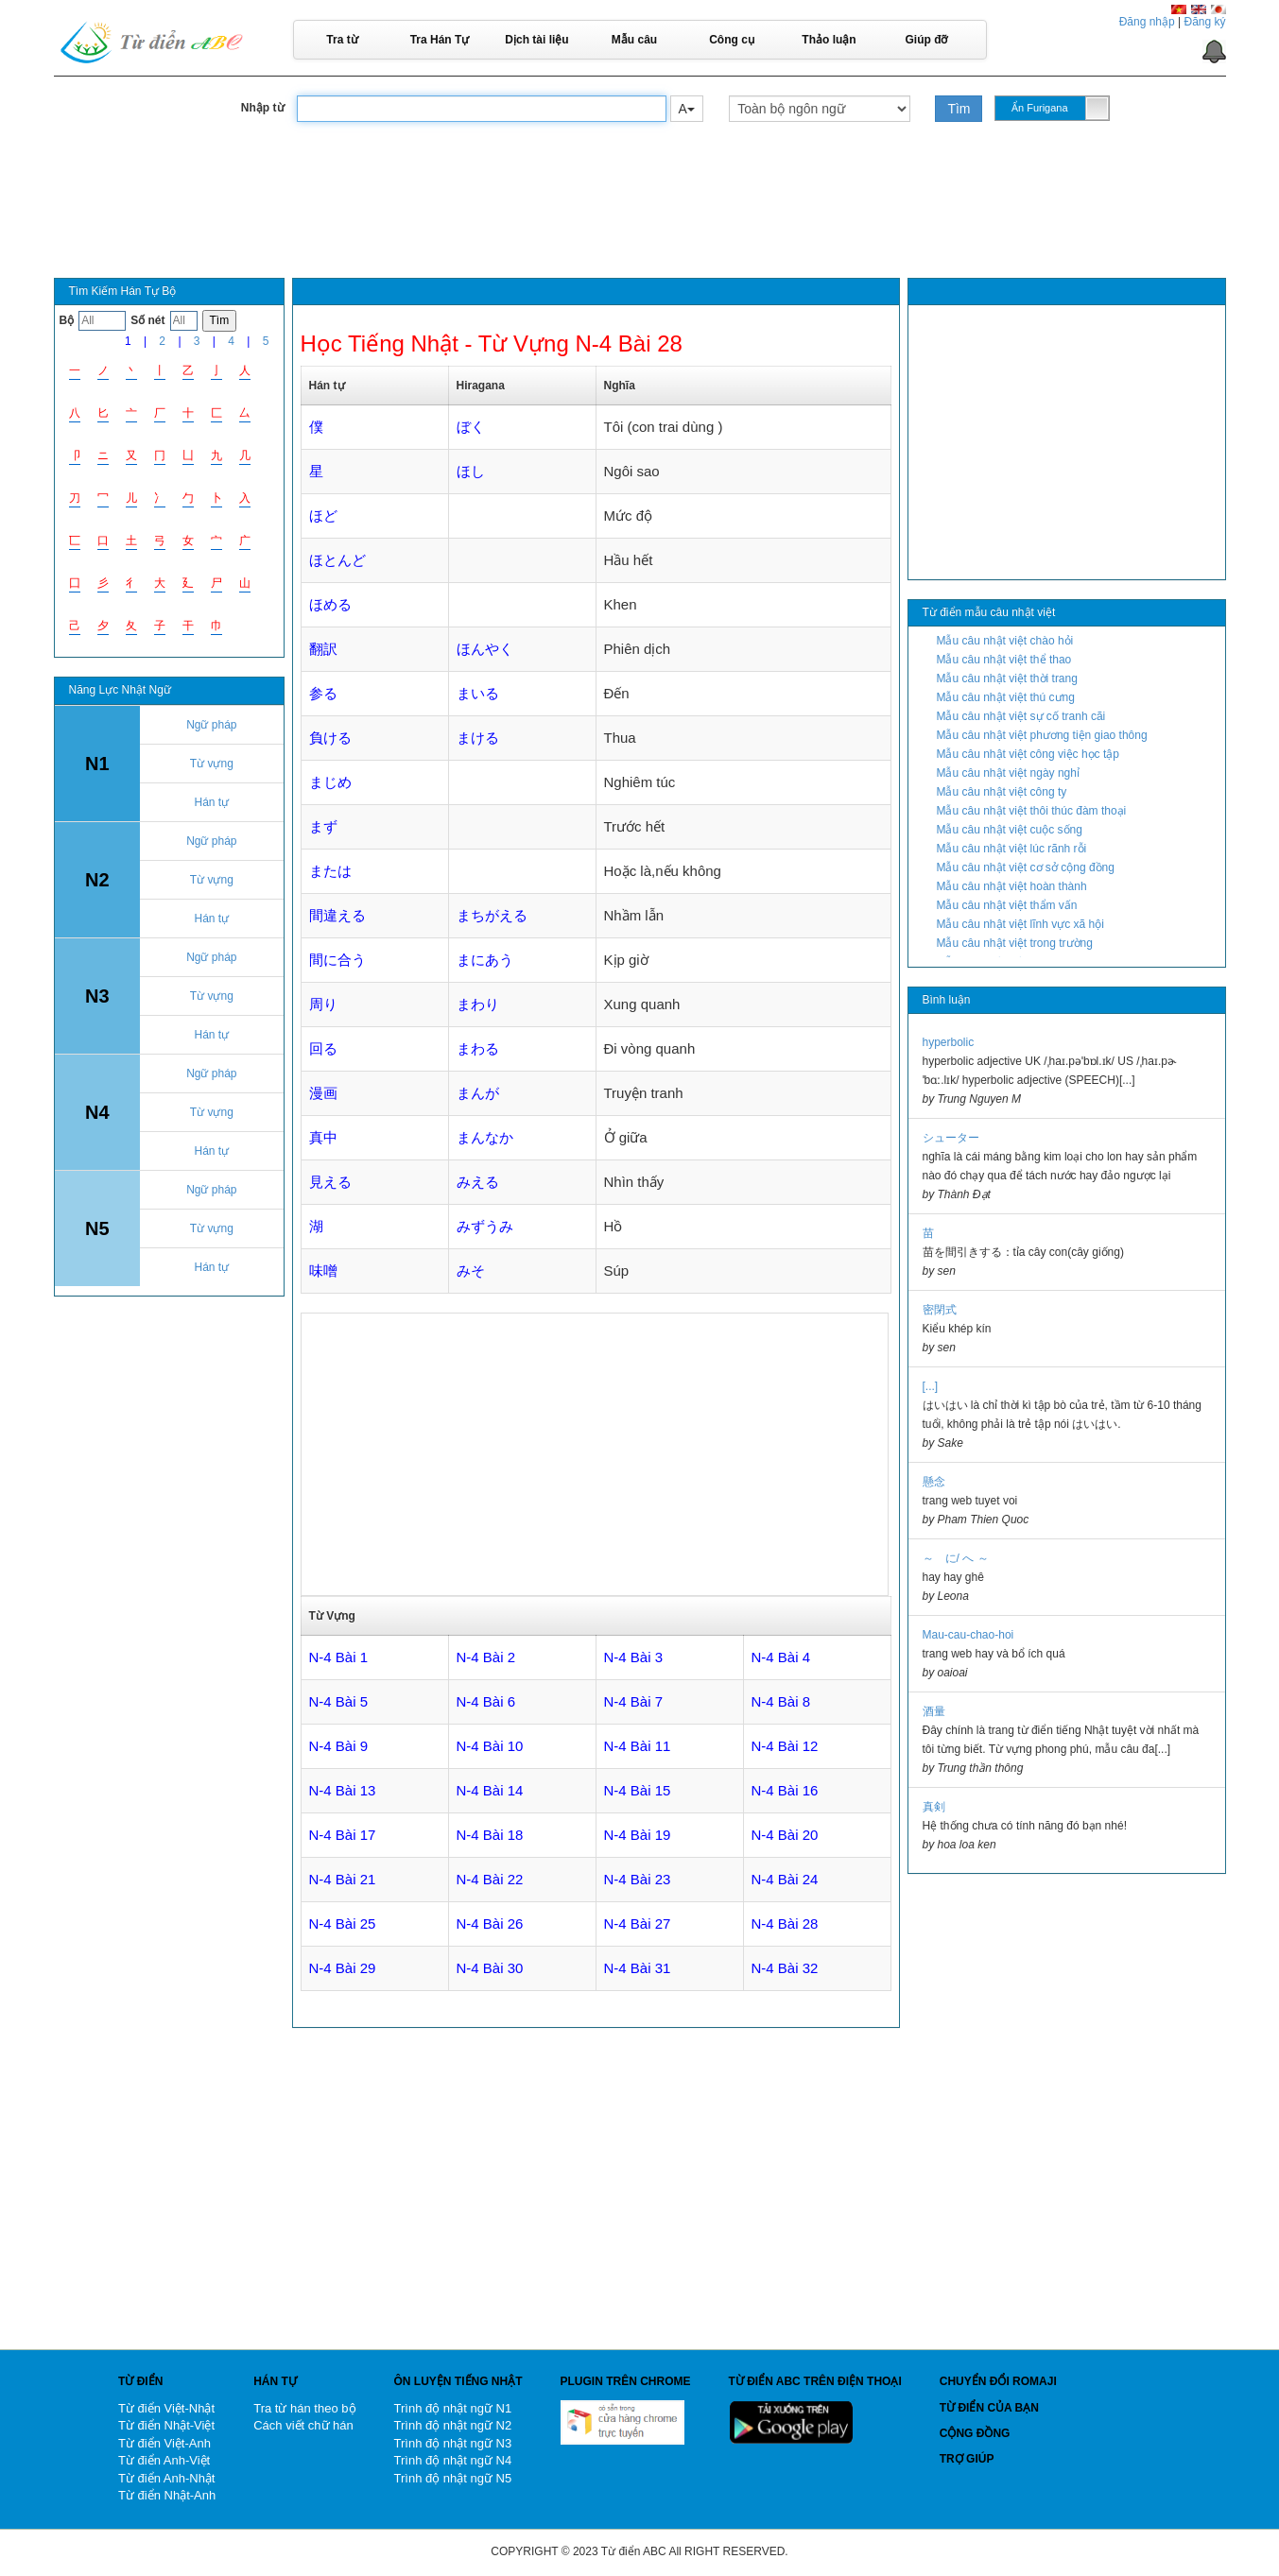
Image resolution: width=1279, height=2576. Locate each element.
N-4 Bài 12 (785, 1746)
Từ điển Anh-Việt (164, 2460)
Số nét (147, 320)
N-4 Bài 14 (490, 1790)
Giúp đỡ (927, 39)
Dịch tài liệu (536, 39)
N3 (97, 996)
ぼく (471, 427)
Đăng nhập (1147, 21)
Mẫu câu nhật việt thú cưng (1006, 697)
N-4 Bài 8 (781, 1701)
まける (478, 738)
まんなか (485, 1137)
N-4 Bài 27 (637, 1923)
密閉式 (940, 1309)
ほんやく (485, 649)
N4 (97, 1112)
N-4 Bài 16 (785, 1790)
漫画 (323, 1093)
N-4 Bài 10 (490, 1746)
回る (323, 1048)
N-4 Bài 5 (339, 1701)
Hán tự (211, 802)
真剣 (934, 1806)
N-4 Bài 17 (342, 1835)
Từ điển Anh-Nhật (167, 2478)
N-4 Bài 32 (785, 1968)
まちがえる (492, 915)
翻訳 (323, 649)
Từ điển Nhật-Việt (166, 2425)
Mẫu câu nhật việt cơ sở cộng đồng (1026, 867)
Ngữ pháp (211, 724)
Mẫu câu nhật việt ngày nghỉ (1008, 773)
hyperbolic (949, 1042)
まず (323, 826)
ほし (471, 471)
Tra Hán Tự (440, 39)
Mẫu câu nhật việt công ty (1002, 792)
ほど (323, 515)
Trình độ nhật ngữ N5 (453, 2478)
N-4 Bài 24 (785, 1879)
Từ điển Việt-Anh (164, 2443)
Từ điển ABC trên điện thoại (815, 2381)
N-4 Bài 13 (342, 1790)
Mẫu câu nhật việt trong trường (1015, 943)
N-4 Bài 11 (637, 1746)
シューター (951, 1137)
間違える (337, 915)
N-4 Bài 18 (490, 1835)
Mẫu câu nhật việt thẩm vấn (1007, 905)
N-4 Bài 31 (637, 1968)
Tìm (958, 108)
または (330, 871)
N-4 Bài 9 (339, 1746)
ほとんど (337, 560)
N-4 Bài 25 (342, 1923)
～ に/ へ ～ (956, 1558)
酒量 (934, 1711)
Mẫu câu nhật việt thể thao (1004, 659)
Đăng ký (1204, 21)
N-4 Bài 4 (781, 1657)
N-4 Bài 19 (637, 1835)
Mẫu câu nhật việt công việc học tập (1028, 754)
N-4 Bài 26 (490, 1923)
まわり (478, 1004)
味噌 (323, 1270)
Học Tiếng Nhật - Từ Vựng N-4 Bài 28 (492, 343)
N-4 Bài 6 (486, 1701)
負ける (330, 738)
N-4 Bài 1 (339, 1657)
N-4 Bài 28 (785, 1923)
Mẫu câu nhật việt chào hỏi (1005, 640)
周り (323, 1004)
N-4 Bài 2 (486, 1657)
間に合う (337, 960)
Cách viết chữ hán (303, 2425)
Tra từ (341, 39)
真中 (323, 1137)
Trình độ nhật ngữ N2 (453, 2425)
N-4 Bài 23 (637, 1879)
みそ (471, 1270)
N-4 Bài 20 (785, 1835)
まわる (478, 1048)
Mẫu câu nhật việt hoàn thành (1012, 886)
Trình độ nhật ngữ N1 (453, 2408)
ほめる (330, 604)
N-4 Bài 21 (342, 1879)
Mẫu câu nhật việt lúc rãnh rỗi (1012, 848)
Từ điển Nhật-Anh (167, 2495)
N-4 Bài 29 (342, 1968)
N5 (97, 1228)
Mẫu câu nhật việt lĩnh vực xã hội (1020, 924)
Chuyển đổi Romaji (998, 2381)
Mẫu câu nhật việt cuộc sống (1009, 829)
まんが (478, 1093)
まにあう (485, 960)
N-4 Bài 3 (634, 1657)
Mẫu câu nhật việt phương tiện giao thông (1042, 735)
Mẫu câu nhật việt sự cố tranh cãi (1021, 716)
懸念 (934, 1481)
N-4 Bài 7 (634, 1701)
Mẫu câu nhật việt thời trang (1007, 678)
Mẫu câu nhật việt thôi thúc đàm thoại (1032, 810)
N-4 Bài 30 (490, 1968)
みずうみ (485, 1226)
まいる (478, 693)
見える (330, 1182)
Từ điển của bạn (989, 2407)
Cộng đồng (975, 2433)
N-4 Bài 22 (490, 1879)
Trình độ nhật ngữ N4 (453, 2460)
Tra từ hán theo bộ (304, 2408)
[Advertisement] (640, 216)
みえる (478, 1182)
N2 (97, 879)
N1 (97, 763)
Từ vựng (211, 763)
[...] (931, 1386)
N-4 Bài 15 (637, 1790)
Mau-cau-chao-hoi (968, 1634)
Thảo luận (829, 39)
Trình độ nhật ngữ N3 (453, 2443)
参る (323, 693)
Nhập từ (263, 107)
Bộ (67, 320)
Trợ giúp (967, 2458)
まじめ (330, 782)
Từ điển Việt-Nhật (166, 2408)
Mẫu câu (634, 39)
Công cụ (731, 39)
